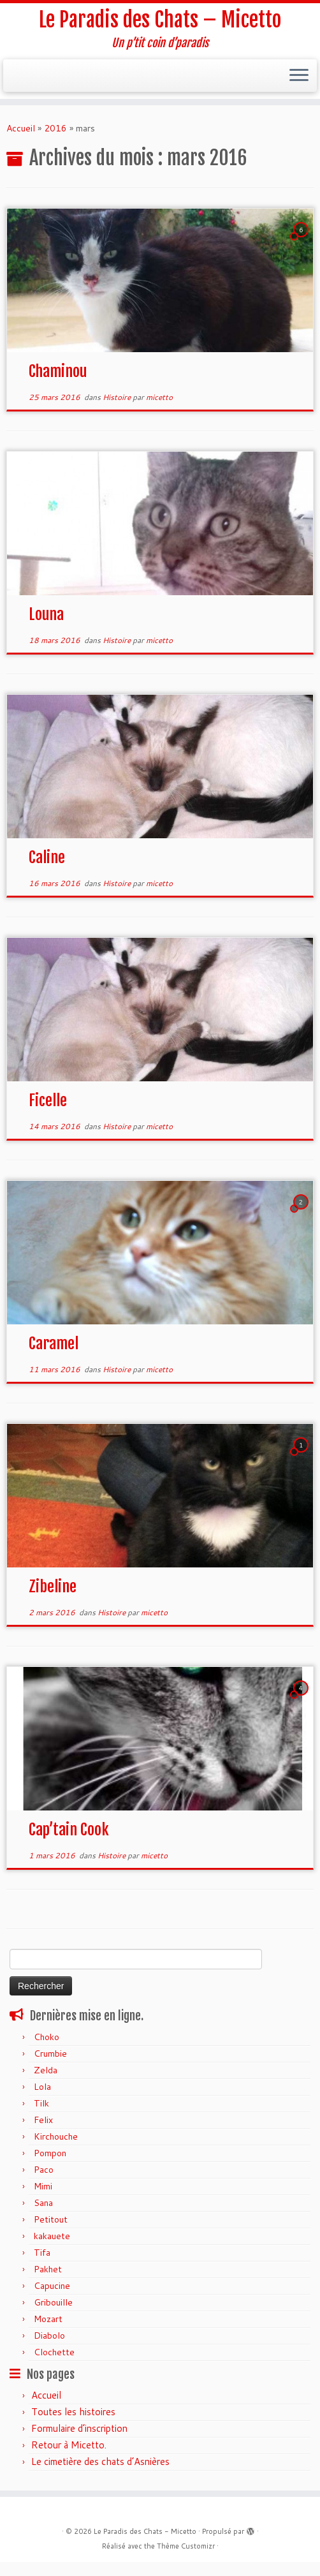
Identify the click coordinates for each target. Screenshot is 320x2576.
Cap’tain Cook (69, 1829)
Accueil (20, 128)
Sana (43, 2202)
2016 (55, 128)
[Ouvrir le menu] (299, 75)
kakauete (52, 2236)
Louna (46, 614)
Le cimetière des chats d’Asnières (100, 2461)
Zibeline (52, 1586)
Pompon (50, 2153)
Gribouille (53, 2302)
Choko (46, 2037)
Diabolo (49, 2335)
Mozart (48, 2319)
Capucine (52, 2285)
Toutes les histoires (73, 2411)
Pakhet (48, 2269)
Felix (43, 2119)
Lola (42, 2086)
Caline (47, 857)
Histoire (118, 397)
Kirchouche (56, 2136)
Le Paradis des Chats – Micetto (160, 19)
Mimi (43, 2186)
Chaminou (58, 371)
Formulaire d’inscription (79, 2428)
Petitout (51, 2219)
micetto (159, 397)
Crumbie (50, 2053)
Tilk (41, 2103)
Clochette (54, 2352)
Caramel (53, 1343)
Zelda (45, 2070)
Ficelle (48, 1100)
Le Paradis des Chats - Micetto (145, 2531)
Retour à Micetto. (68, 2445)
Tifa (42, 2252)
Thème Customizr (186, 2546)
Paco (44, 2169)
